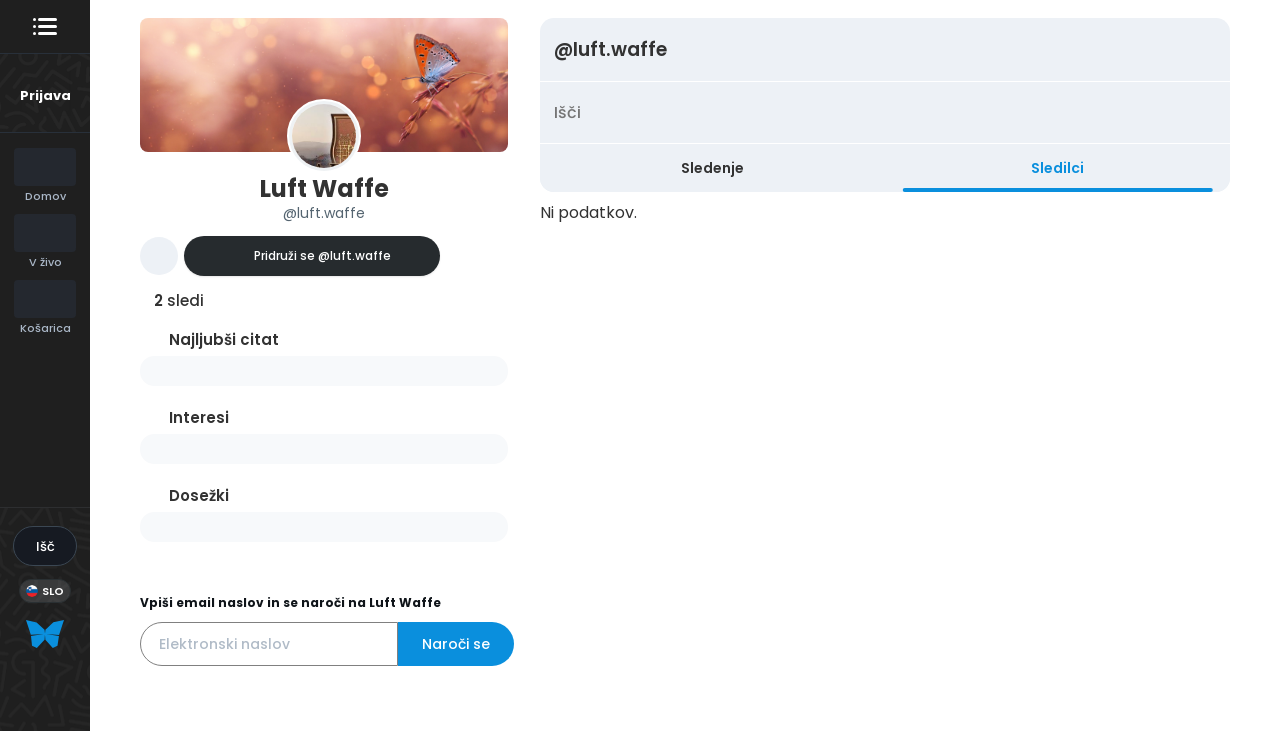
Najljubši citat (224, 339)
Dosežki (199, 495)
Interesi (199, 417)
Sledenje (712, 168)
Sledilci (1057, 168)
